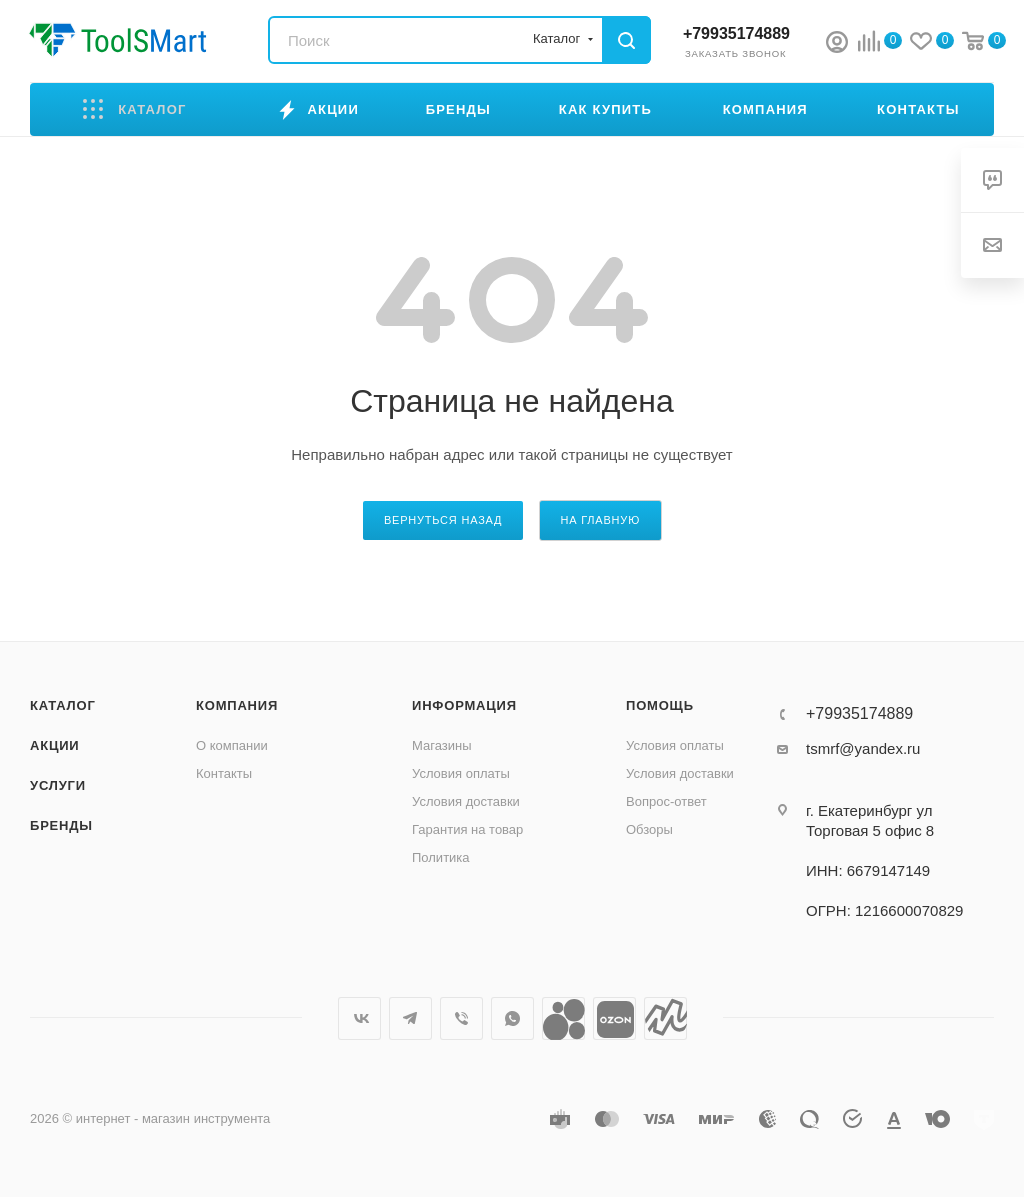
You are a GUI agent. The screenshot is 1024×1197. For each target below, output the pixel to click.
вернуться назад (443, 520)
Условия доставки (466, 801)
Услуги (58, 785)
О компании (232, 745)
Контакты (224, 773)
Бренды (61, 825)
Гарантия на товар (467, 829)
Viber (461, 1018)
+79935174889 (736, 33)
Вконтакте (359, 1018)
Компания (237, 705)
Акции (55, 745)
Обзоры (649, 829)
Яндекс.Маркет (665, 1018)
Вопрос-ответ (666, 801)
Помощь (660, 705)
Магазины (442, 745)
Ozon (614, 1018)
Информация (464, 705)
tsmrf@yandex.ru (863, 748)
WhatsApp (512, 1018)
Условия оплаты (461, 773)
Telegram (410, 1018)
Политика (441, 857)
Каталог (63, 705)
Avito (563, 1018)
